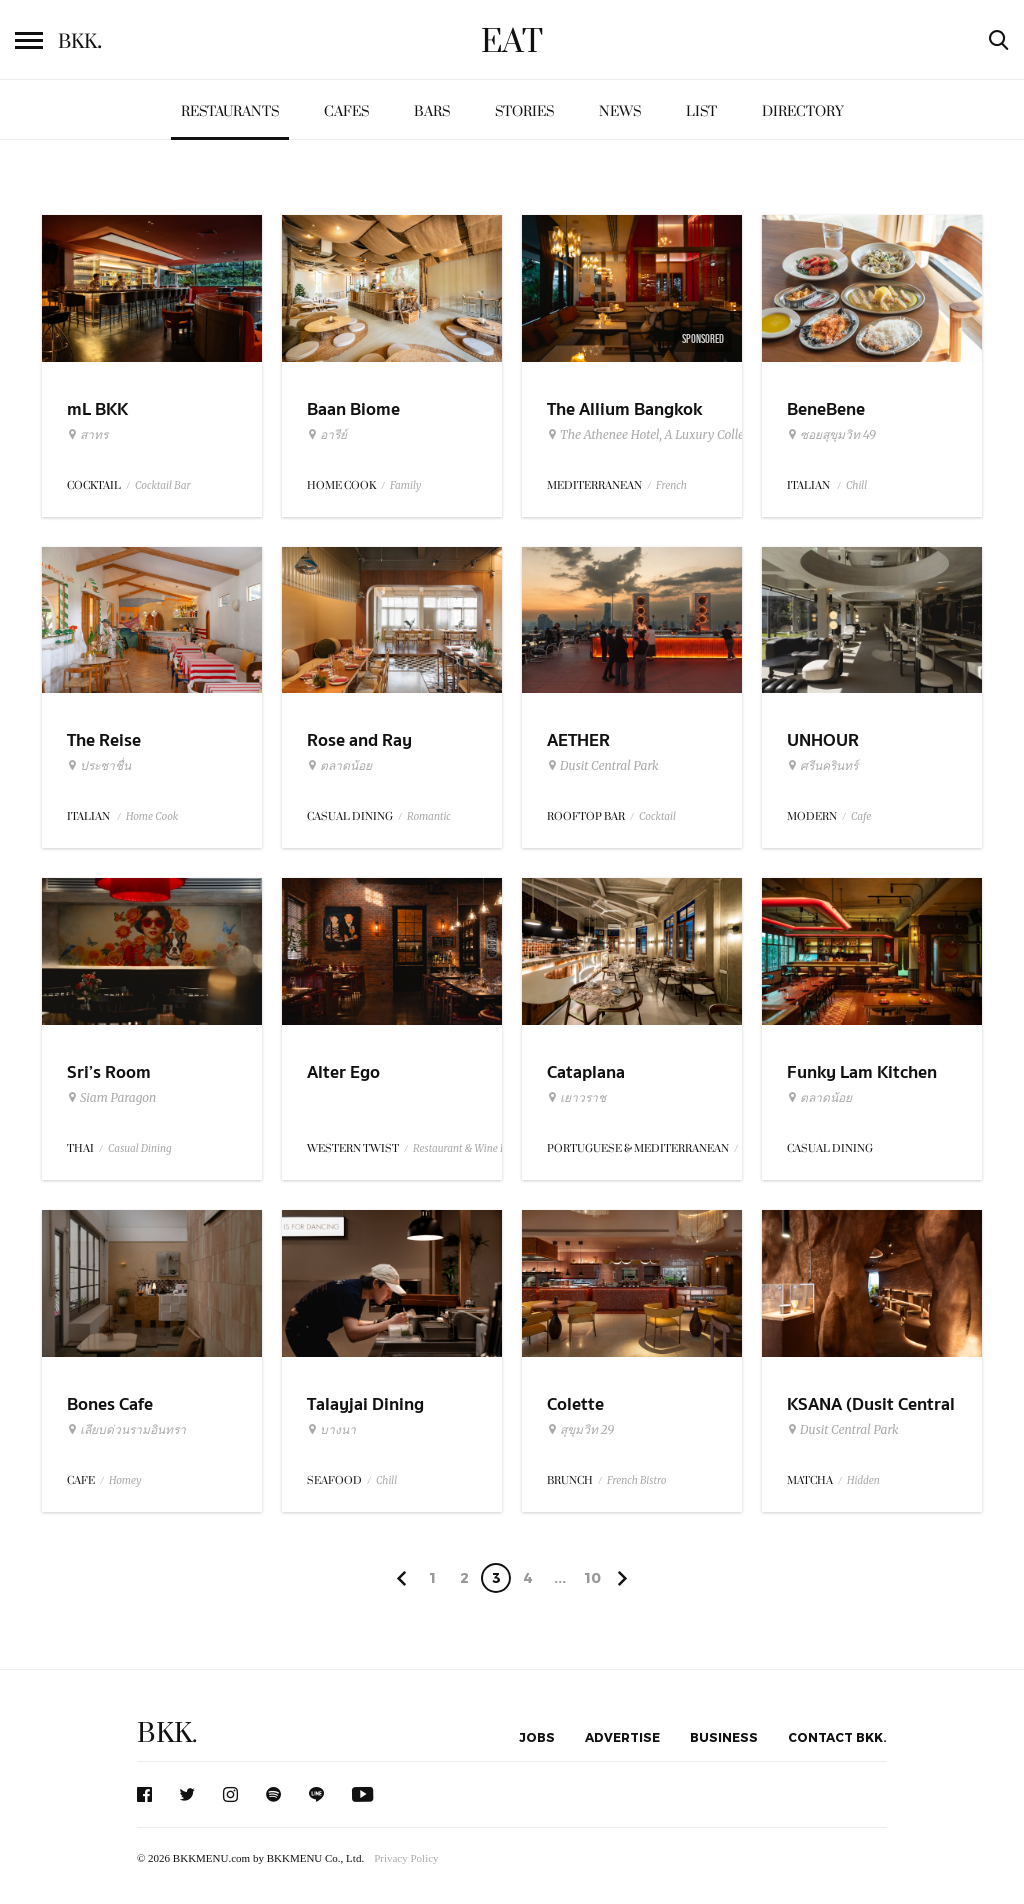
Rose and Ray (359, 740)
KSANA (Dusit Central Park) (871, 1417)
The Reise (104, 740)
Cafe (861, 816)
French (671, 485)
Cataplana (586, 1072)
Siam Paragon (111, 1098)
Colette (575, 1404)
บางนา (331, 1430)
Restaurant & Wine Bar (464, 1148)
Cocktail (657, 816)
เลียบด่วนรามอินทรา (126, 1430)
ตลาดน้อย (339, 766)
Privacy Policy (406, 1858)
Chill (856, 485)
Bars (432, 111)
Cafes (346, 111)
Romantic (429, 816)
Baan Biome (353, 409)
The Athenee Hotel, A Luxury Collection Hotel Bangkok (700, 435)
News (620, 111)
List (701, 111)
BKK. (167, 1733)
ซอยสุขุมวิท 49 (831, 435)
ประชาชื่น (99, 766)
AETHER (578, 740)
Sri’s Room (109, 1072)
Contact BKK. (837, 1737)
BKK (80, 42)
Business (724, 1737)
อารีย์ (327, 435)
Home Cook (152, 816)
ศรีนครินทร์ (822, 766)
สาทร (87, 435)
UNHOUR (823, 740)
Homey (125, 1480)
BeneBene (826, 409)
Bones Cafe (110, 1404)
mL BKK (97, 409)
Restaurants (230, 111)
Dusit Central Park (603, 766)
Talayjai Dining (365, 1404)
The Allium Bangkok (624, 409)
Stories (524, 111)
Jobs (537, 1737)
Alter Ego (343, 1072)
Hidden (863, 1480)
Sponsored (703, 339)
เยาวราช (576, 1098)
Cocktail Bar (162, 485)
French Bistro (636, 1480)
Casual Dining (140, 1148)
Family (405, 485)
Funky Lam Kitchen (862, 1072)
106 (592, 1581)
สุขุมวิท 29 (580, 1430)
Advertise (622, 1737)
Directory (803, 111)
